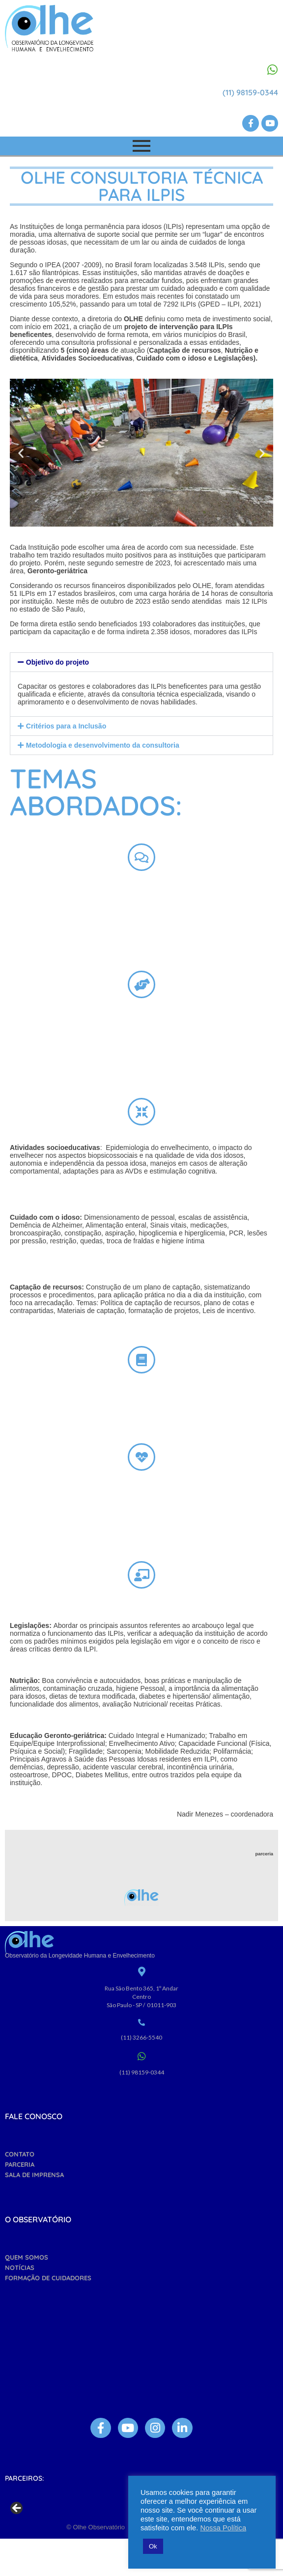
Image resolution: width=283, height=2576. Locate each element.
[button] (21, 453)
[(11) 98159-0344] (272, 70)
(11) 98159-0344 (250, 92)
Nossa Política (223, 2528)
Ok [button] (153, 2546)
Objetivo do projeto (57, 662)
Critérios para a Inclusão (66, 726)
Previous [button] (17, 2538)
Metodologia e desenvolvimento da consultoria (102, 745)
